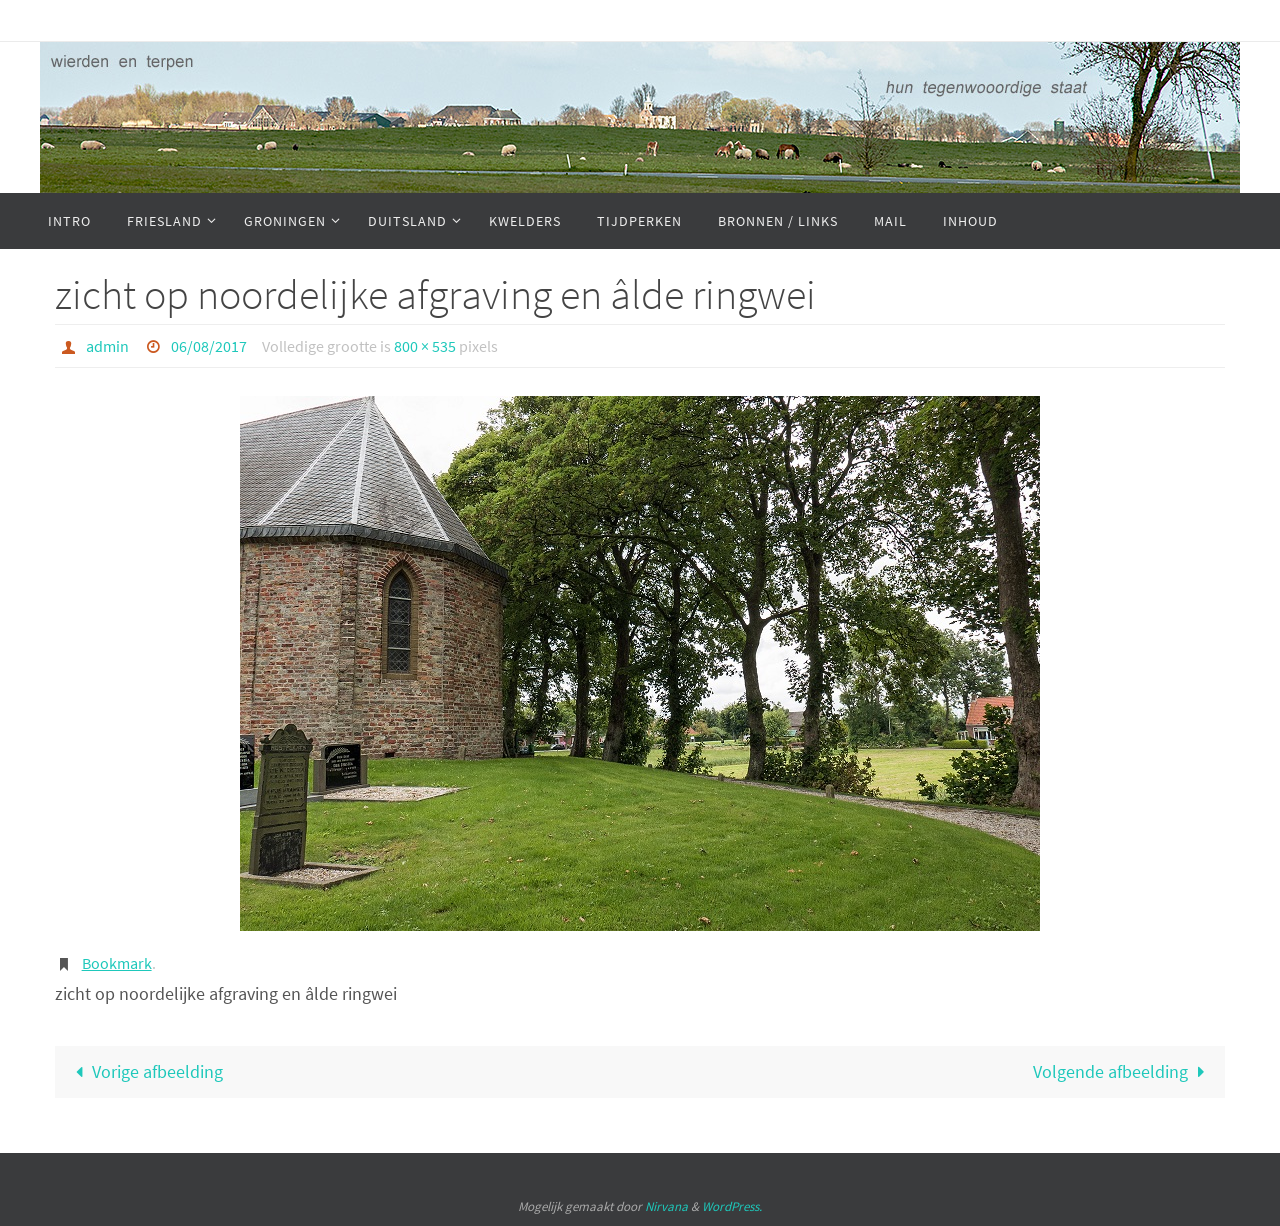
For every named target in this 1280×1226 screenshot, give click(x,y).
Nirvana (666, 1206)
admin (107, 346)
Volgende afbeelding (1123, 1071)
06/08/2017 (209, 346)
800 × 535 (425, 346)
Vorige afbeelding (145, 1071)
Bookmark (117, 963)
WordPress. (732, 1206)
